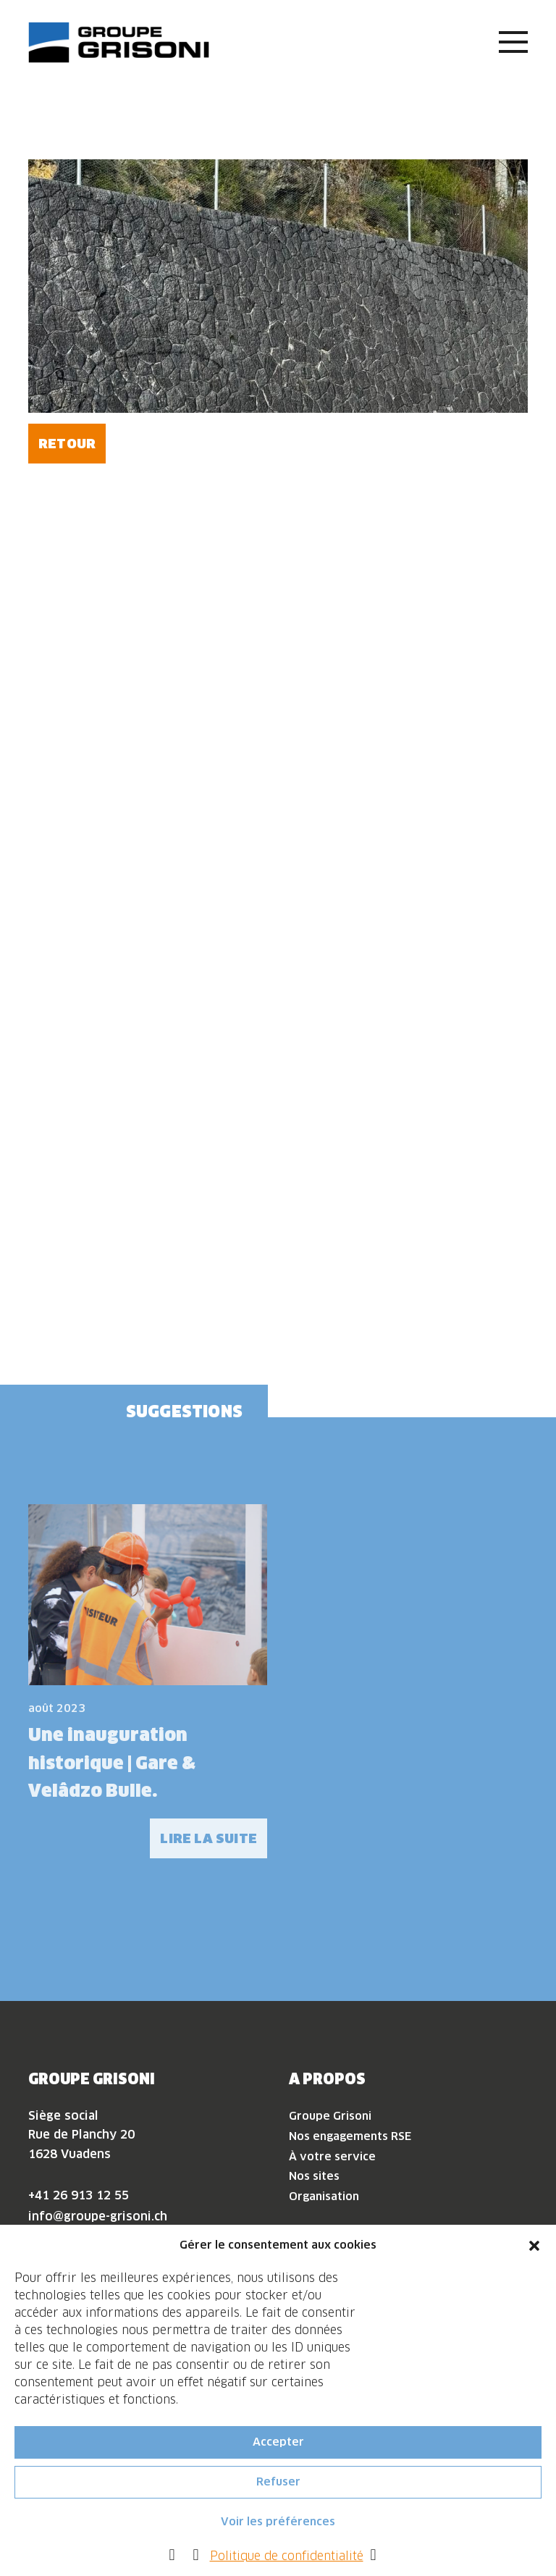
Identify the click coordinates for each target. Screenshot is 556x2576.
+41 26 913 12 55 (78, 2195)
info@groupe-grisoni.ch (97, 2216)
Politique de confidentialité (286, 2558)
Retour (67, 443)
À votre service (332, 2156)
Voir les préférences (278, 2525)
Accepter (278, 2445)
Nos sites (314, 2176)
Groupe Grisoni (330, 2116)
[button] (534, 2248)
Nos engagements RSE (350, 2136)
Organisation (324, 2196)
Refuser (278, 2485)
